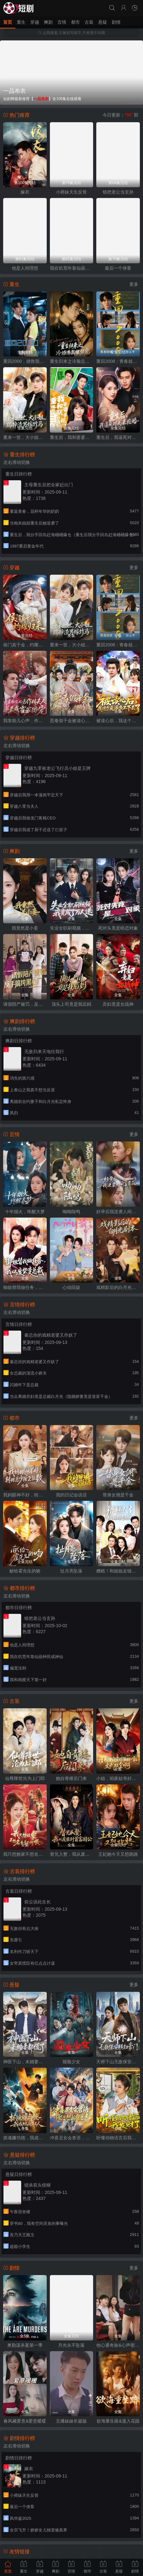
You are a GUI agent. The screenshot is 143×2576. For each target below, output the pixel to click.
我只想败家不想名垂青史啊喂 (25, 1854)
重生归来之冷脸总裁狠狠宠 (71, 361)
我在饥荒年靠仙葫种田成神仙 (71, 268)
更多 (133, 284)
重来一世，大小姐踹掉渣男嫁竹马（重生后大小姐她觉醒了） (25, 437)
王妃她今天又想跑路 (118, 1854)
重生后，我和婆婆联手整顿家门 (71, 437)
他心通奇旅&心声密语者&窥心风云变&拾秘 (118, 2345)
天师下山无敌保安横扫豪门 (118, 2061)
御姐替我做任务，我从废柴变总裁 (25, 1287)
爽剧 (48, 22)
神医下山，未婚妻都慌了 (25, 2061)
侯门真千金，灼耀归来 (25, 644)
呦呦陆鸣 (71, 1211)
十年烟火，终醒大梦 (25, 1211)
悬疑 (102, 22)
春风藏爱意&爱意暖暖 (24, 2420)
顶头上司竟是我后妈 (71, 1004)
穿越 (34, 22)
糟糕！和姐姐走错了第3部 (118, 1570)
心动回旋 (71, 1287)
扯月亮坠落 (71, 1570)
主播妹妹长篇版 (71, 2420)
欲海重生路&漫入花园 (118, 2420)
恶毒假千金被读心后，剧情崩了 (71, 720)
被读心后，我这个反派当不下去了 (118, 720)
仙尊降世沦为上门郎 (25, 1778)
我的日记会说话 (71, 1494)
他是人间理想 (25, 268)
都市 (75, 22)
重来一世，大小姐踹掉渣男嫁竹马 (71, 644)
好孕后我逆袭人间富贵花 (118, 1211)
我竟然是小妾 (25, 928)
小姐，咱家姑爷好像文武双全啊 (118, 1778)
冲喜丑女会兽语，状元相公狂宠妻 (71, 2137)
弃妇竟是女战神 (118, 1004)
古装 (89, 22)
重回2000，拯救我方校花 (25, 361)
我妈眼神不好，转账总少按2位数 (25, 1494)
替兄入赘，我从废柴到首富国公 (71, 1854)
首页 (7, 22)
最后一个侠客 (118, 268)
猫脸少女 (71, 2061)
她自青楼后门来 (71, 1778)
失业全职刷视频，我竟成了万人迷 (71, 928)
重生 (21, 22)
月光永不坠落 (71, 2345)
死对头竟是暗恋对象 (118, 928)
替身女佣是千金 (118, 1494)
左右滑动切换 (16, 462)
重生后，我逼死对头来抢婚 (118, 437)
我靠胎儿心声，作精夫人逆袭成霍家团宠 (25, 720)
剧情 (116, 22)
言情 (61, 22)
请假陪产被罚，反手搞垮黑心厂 (25, 1004)
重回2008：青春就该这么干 (118, 361)
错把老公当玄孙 (118, 192)
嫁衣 (25, 192)
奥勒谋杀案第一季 (25, 2345)
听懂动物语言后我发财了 (118, 2137)
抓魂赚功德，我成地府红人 (25, 2137)
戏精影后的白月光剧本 (118, 1287)
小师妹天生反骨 (71, 192)
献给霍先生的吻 (24, 1570)
